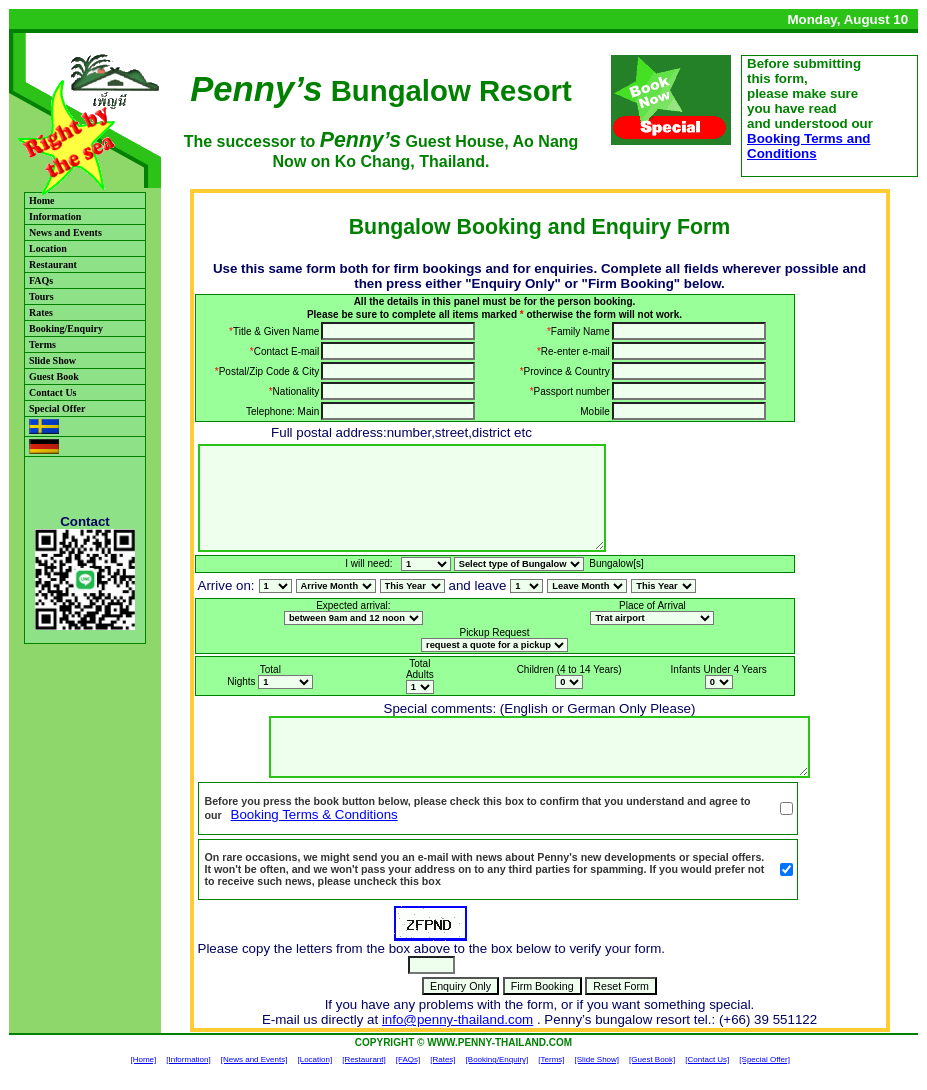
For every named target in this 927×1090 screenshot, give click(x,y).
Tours (41, 296)
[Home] (143, 1059)
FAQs (41, 280)
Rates (41, 312)
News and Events (65, 232)
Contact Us (53, 392)
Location (48, 248)
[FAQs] (408, 1059)
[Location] (314, 1059)
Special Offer (57, 408)
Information (55, 216)
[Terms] (551, 1059)
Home (42, 200)
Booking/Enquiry (66, 328)
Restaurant (53, 264)
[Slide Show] (597, 1059)
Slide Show (52, 360)
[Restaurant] (364, 1059)
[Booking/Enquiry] (497, 1059)
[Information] (188, 1059)
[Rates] (442, 1059)
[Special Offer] (764, 1059)
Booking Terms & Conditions (314, 814)
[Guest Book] (652, 1059)
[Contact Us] (707, 1059)
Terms (42, 344)
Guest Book (54, 376)
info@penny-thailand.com (457, 1019)
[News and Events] (254, 1059)
